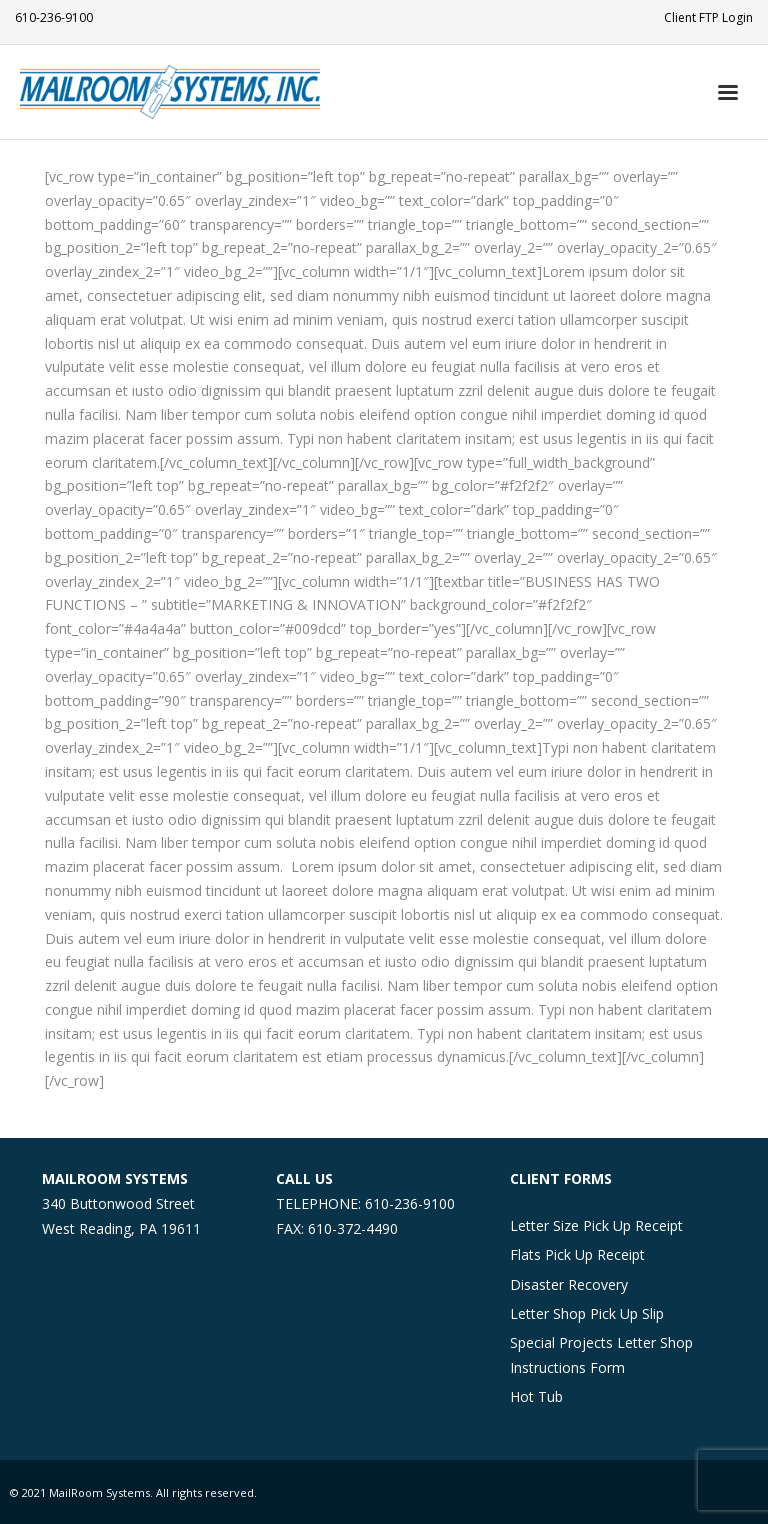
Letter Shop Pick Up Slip (587, 1313)
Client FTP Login (708, 17)
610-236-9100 (54, 17)
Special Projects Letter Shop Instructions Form (601, 1355)
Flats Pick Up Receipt (577, 1254)
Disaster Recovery (569, 1284)
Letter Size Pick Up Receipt (596, 1225)
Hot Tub (536, 1396)
